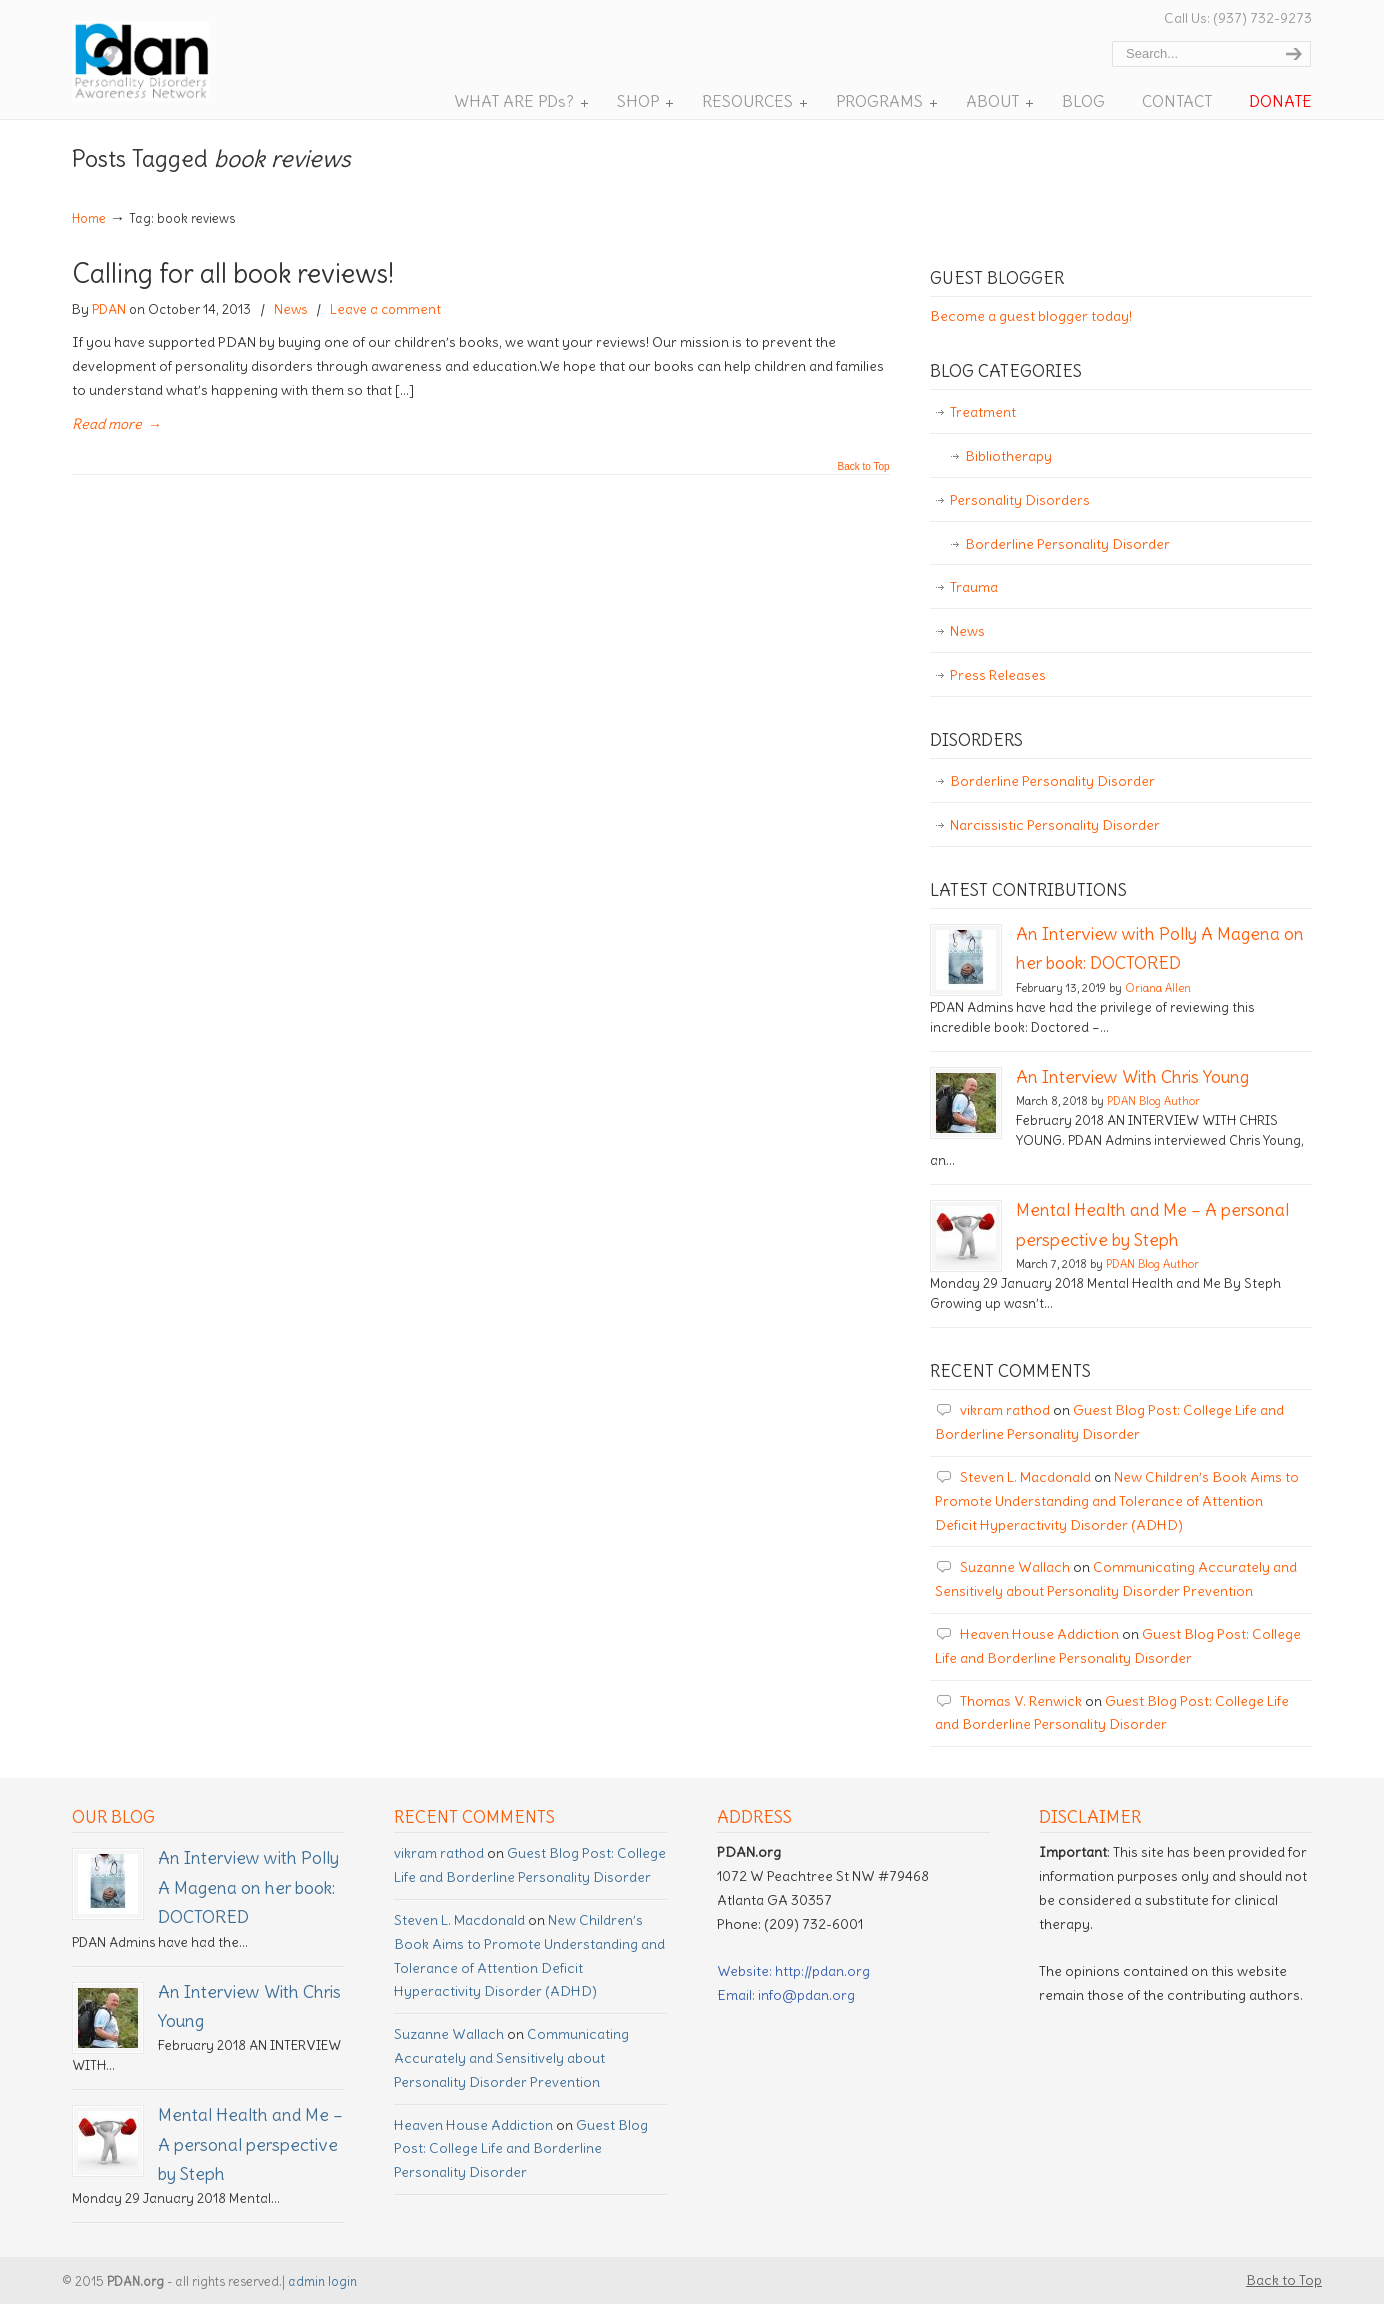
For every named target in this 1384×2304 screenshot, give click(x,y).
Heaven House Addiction (1039, 1634)
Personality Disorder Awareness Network (171, 61)
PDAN (109, 309)
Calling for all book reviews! (233, 273)
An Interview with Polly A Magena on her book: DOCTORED (248, 1887)
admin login (322, 2281)
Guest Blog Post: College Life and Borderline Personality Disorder (521, 2149)
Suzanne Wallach (1015, 1567)
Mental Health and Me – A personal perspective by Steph (250, 2144)
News (290, 309)
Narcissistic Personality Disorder (1055, 825)
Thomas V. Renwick (1021, 1701)
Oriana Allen (1158, 988)
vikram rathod (1005, 1410)
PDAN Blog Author (1153, 1101)
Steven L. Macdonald (1025, 1477)
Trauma (974, 587)
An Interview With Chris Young (1132, 1077)
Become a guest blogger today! (1031, 316)
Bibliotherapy (1008, 456)
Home (89, 218)
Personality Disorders (1020, 500)
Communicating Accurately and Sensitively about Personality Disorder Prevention (511, 2058)
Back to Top (864, 467)
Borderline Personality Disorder (1067, 544)
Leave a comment (385, 309)
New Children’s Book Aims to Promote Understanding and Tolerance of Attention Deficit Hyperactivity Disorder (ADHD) (1117, 1501)
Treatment (983, 412)
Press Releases (998, 675)
